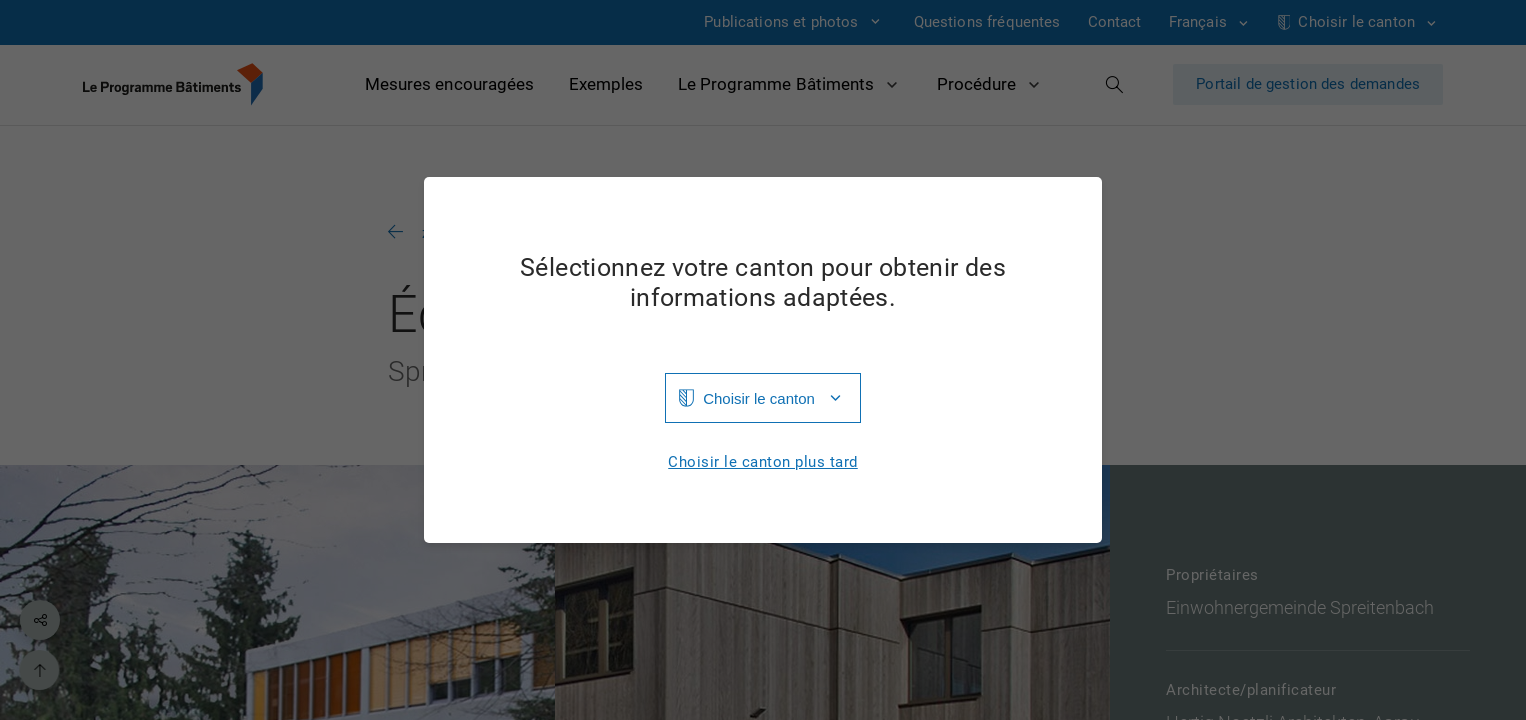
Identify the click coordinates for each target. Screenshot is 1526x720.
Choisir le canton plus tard (763, 462)
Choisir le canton (759, 398)
